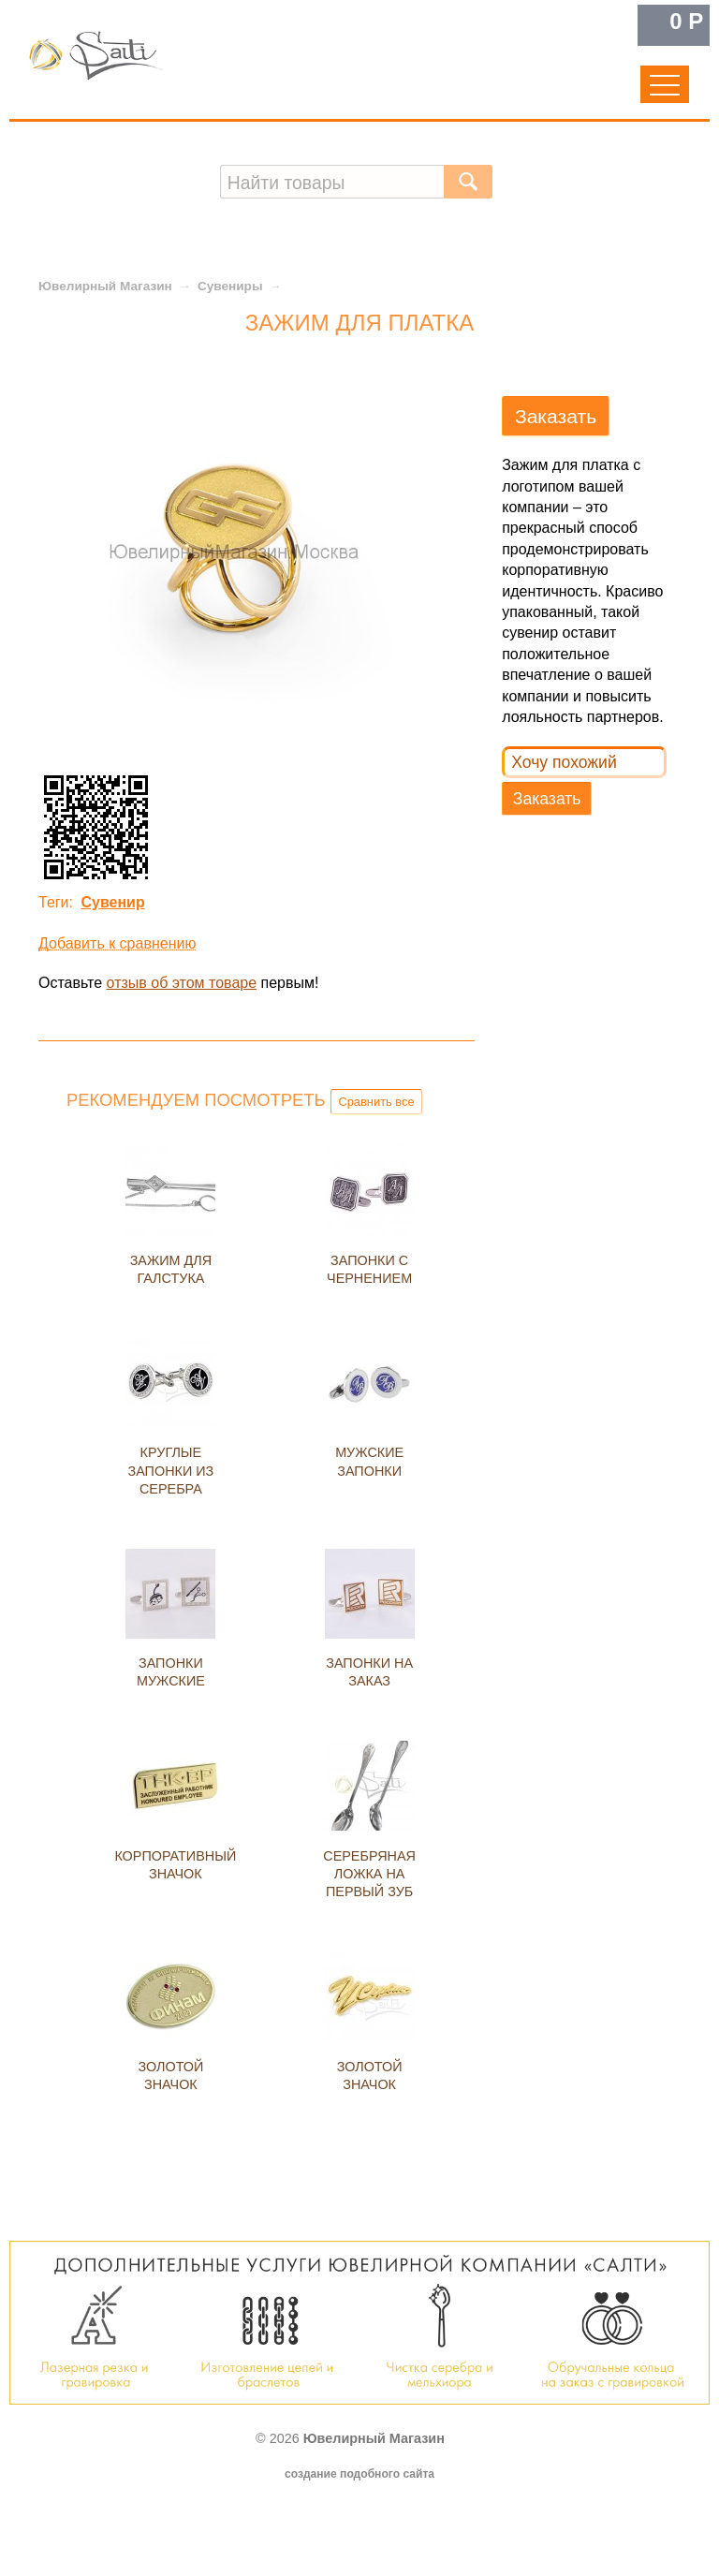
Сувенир (112, 902)
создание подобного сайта (359, 2473)
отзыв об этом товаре (182, 983)
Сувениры (230, 286)
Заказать (547, 798)
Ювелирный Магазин (105, 286)
